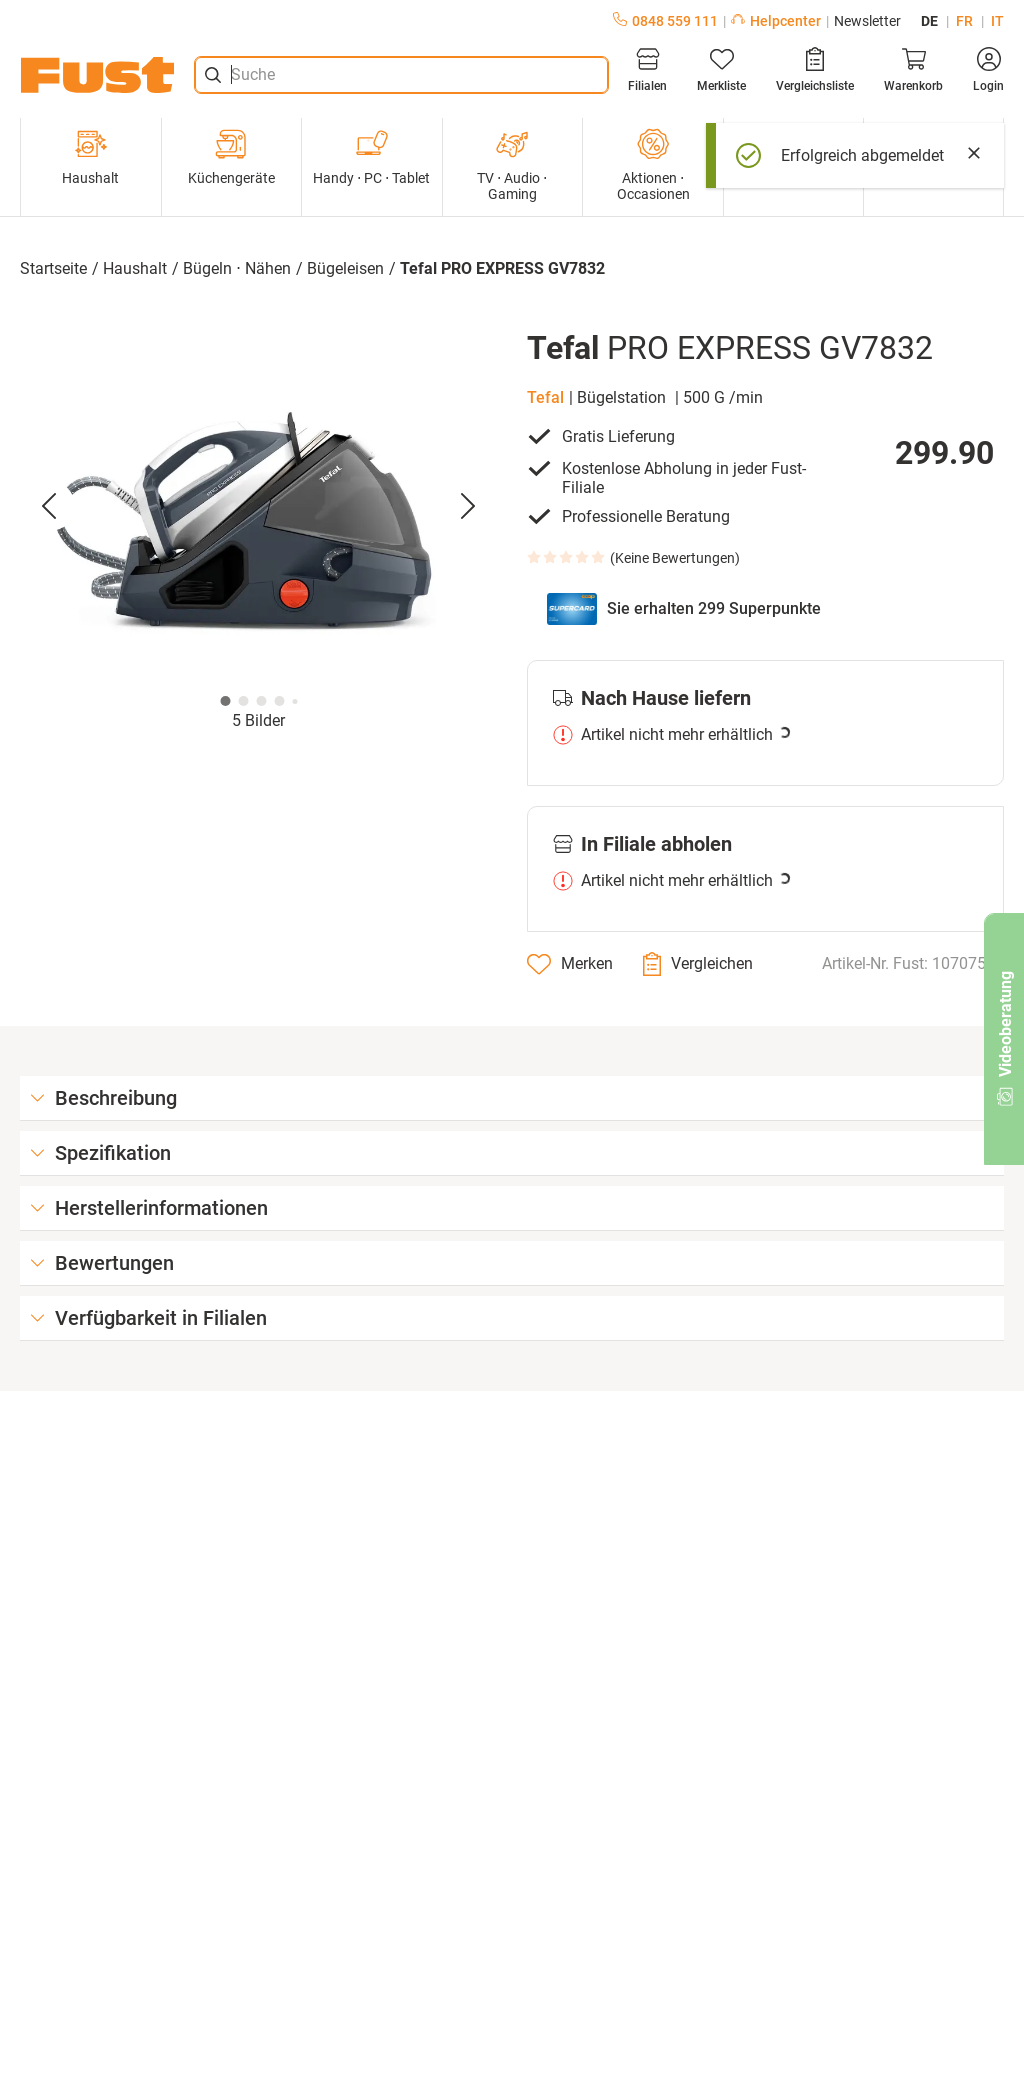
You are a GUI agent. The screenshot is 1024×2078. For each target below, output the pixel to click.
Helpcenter (776, 21)
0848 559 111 (665, 21)
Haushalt (90, 157)
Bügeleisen (345, 268)
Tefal (545, 397)
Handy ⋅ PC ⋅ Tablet (371, 157)
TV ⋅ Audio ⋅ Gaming (512, 165)
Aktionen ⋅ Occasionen (653, 165)
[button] (258, 507)
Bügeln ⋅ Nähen (237, 268)
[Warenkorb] (913, 70)
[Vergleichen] (698, 964)
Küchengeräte (231, 157)
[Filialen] (647, 70)
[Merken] (570, 964)
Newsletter (867, 21)
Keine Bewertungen (675, 558)
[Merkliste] (721, 70)
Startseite (53, 268)
